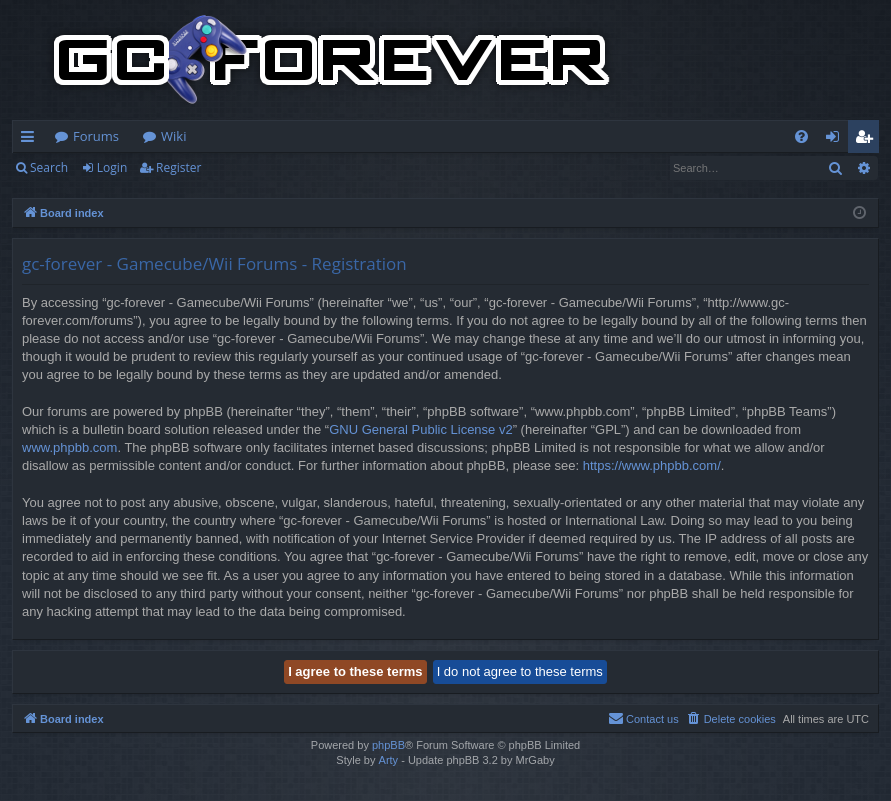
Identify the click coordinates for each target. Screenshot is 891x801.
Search (49, 167)
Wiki (173, 136)
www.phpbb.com (69, 447)
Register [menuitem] (868, 140)
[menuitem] (801, 136)
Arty (389, 760)
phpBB (388, 745)
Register (178, 167)
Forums (96, 136)
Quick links (31, 140)
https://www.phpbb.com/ (652, 465)
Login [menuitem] (836, 140)
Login (112, 167)
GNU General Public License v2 (421, 429)
